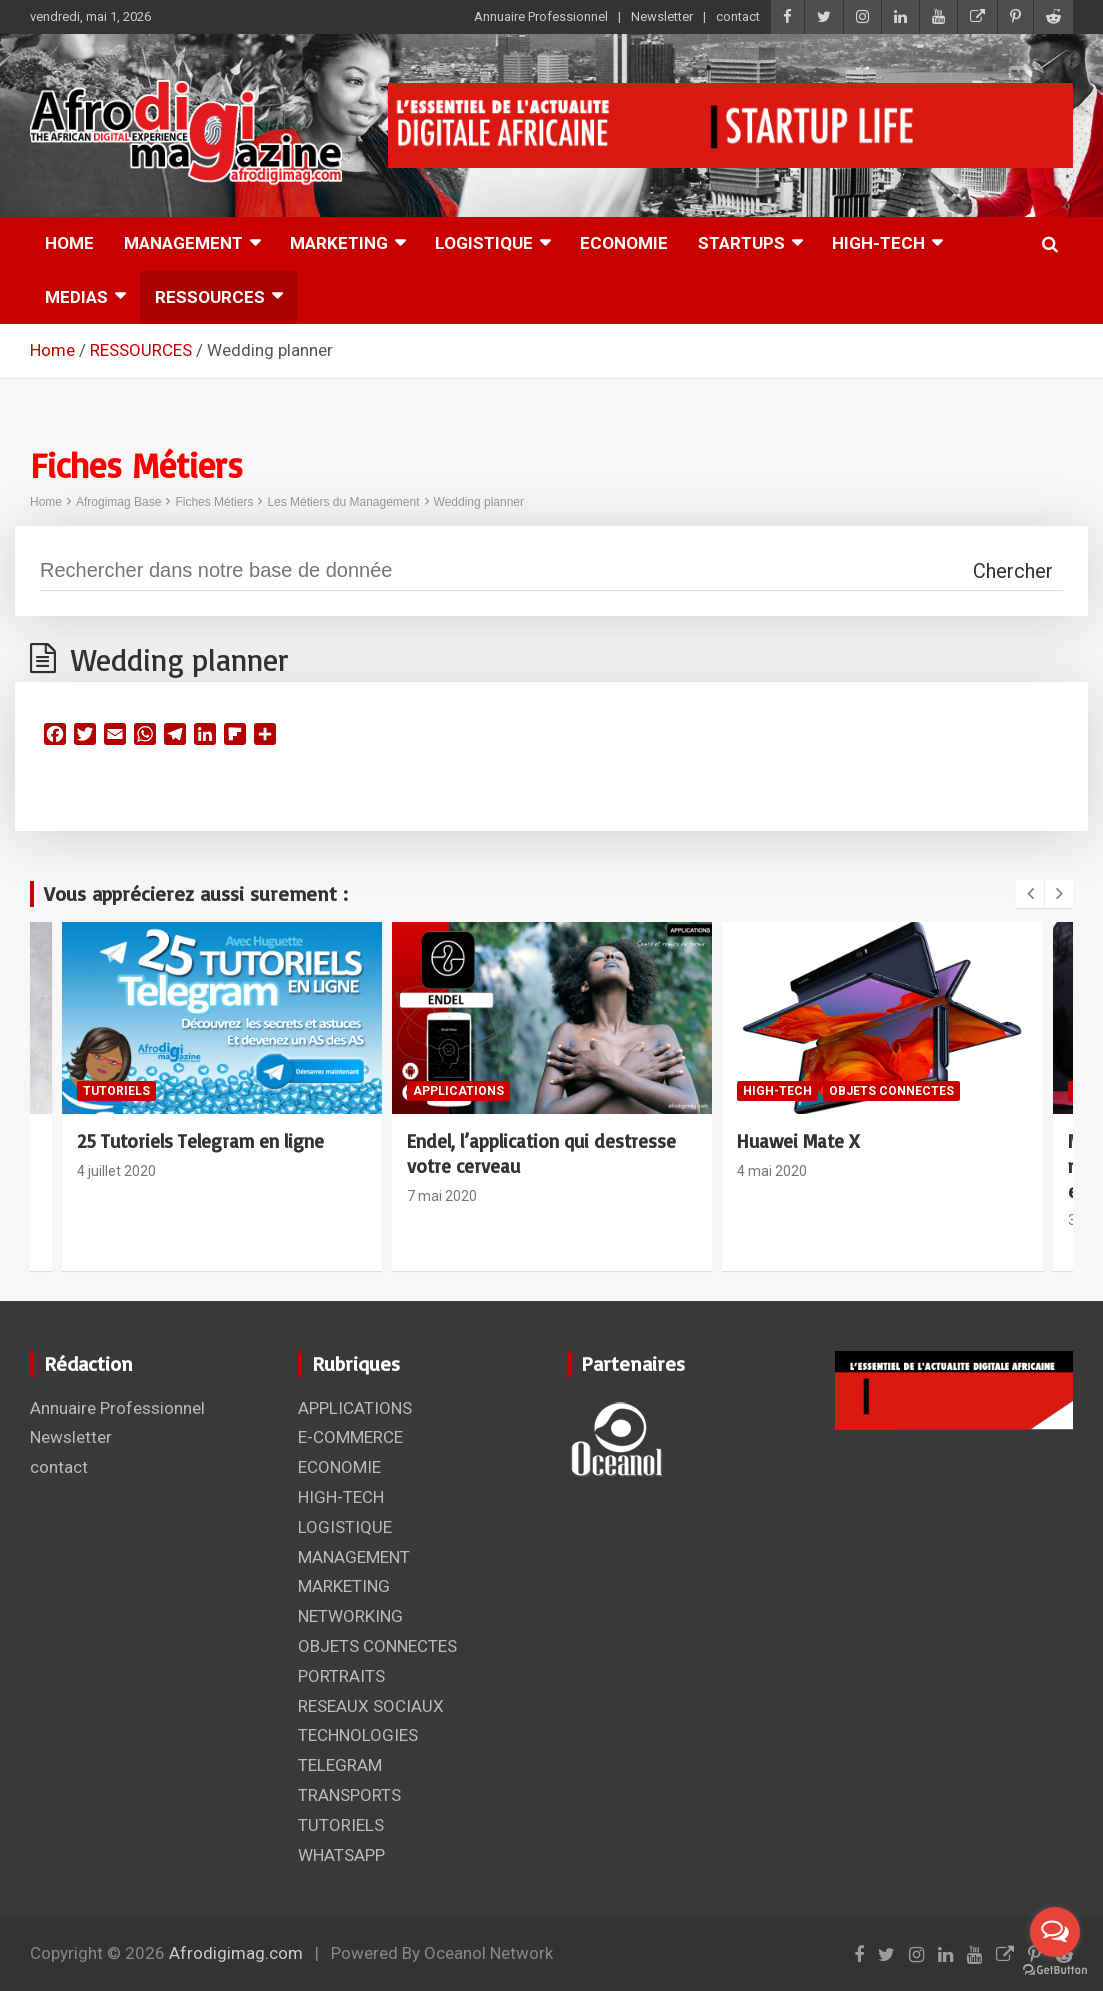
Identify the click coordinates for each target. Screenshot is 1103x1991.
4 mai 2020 (772, 1171)
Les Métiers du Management (343, 502)
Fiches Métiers (214, 502)
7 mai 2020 (442, 1196)
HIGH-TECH (878, 243)
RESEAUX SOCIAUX (371, 1706)
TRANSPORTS (349, 1795)
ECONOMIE (624, 243)
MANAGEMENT (183, 243)
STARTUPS (741, 243)
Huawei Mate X (798, 1141)
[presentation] (1030, 894)
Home (46, 502)
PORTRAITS (341, 1676)
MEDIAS (76, 297)
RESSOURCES (210, 297)
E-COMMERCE (350, 1437)
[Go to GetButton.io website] (1055, 1970)
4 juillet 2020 (116, 1171)
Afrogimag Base (118, 502)
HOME (69, 243)
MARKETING (339, 243)
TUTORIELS (116, 1091)
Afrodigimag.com (236, 1953)
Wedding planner (479, 502)
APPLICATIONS (458, 1091)
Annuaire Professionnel (541, 16)
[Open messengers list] (1055, 1932)
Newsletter (662, 16)
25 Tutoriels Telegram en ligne (200, 1141)
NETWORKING (350, 1616)
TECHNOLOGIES (358, 1735)
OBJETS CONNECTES (891, 1091)
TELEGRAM (340, 1765)
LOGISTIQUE (484, 243)
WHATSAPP (341, 1855)
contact (738, 16)
